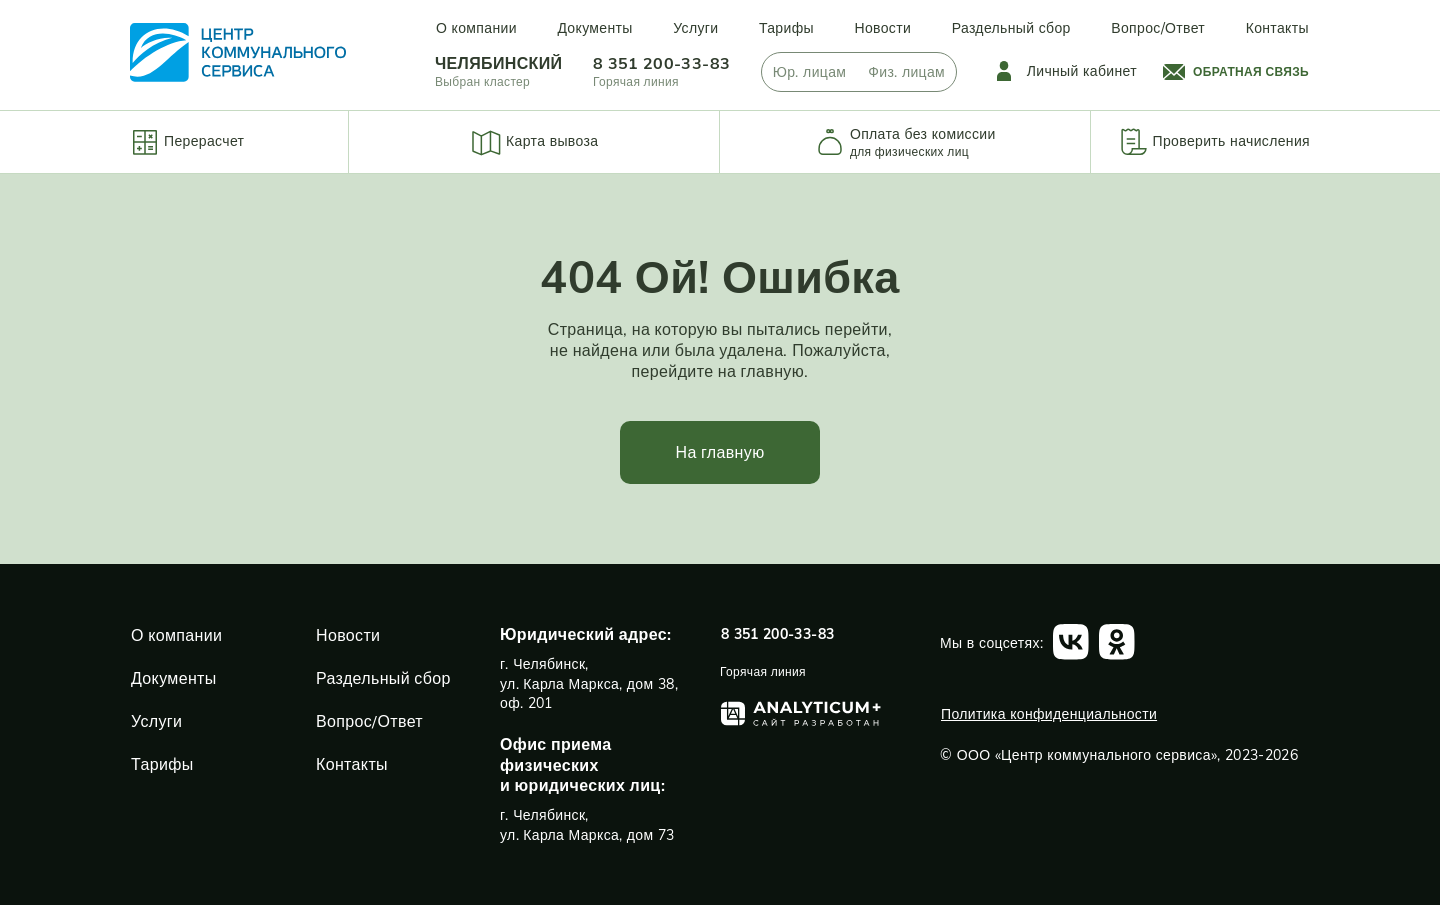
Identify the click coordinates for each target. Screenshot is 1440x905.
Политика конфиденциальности (1049, 714)
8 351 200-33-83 (661, 63)
